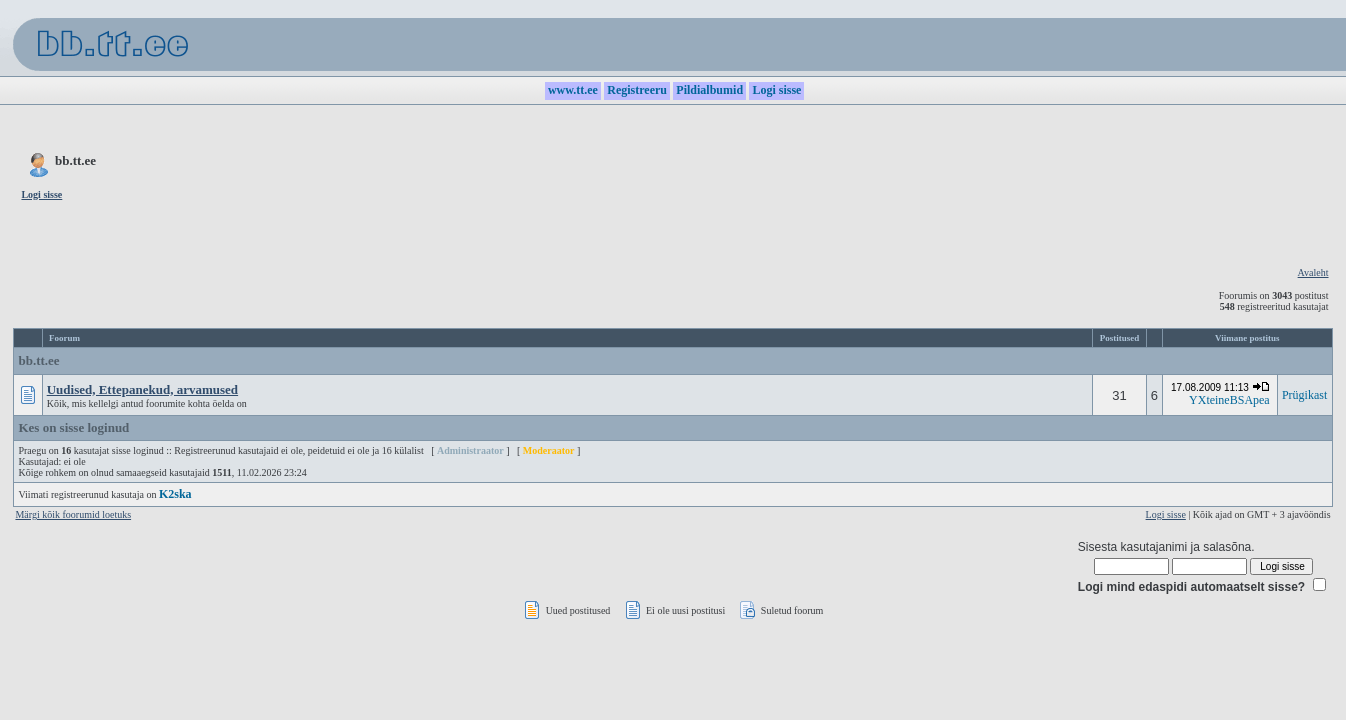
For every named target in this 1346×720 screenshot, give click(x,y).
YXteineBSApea (1229, 400)
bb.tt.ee (38, 360)
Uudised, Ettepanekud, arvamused (142, 389)
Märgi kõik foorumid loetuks (73, 514)
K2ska (175, 494)
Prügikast (1304, 395)
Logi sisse (1166, 514)
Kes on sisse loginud (73, 427)
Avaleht (1313, 272)
